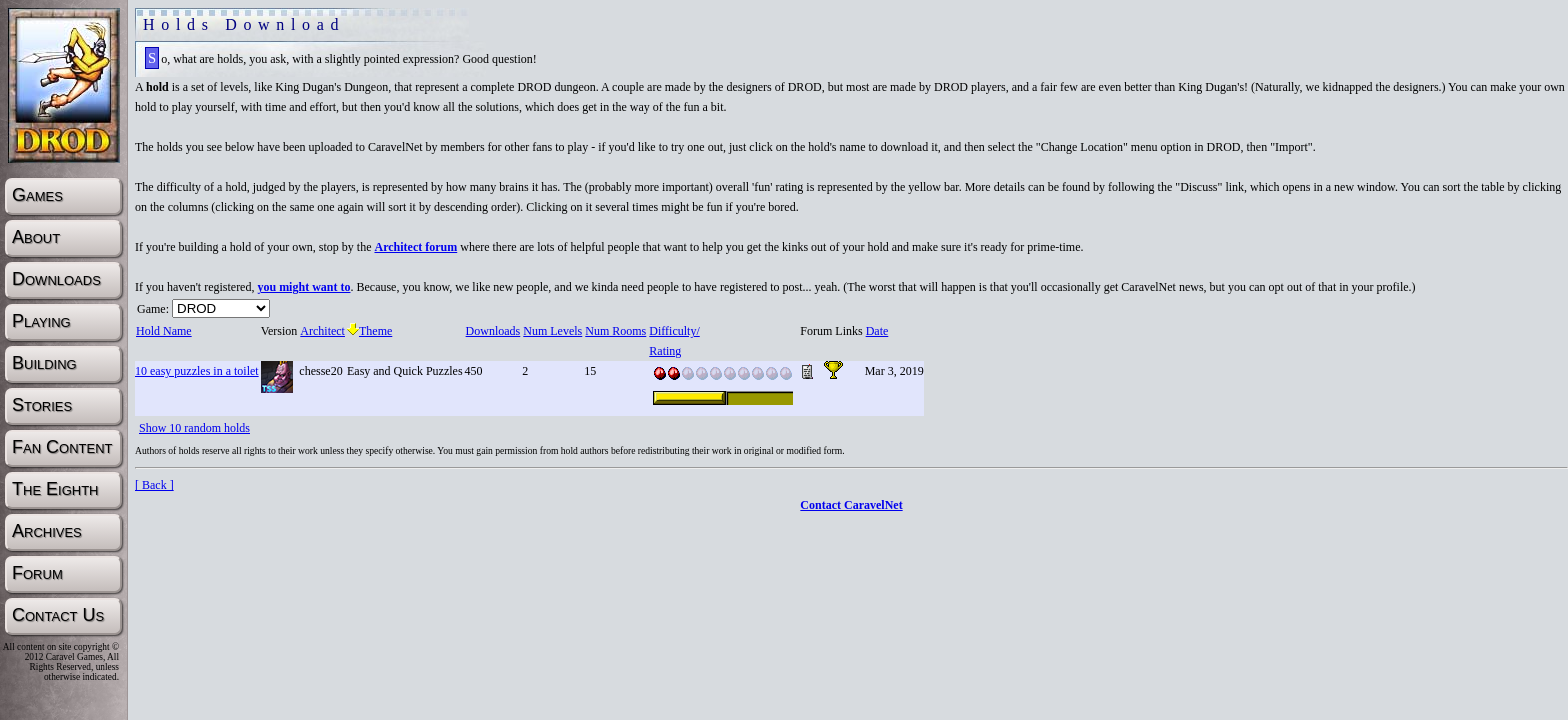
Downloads (493, 331)
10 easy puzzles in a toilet (197, 371)
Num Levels (552, 331)
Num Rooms (615, 331)
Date (877, 331)
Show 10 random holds (194, 428)
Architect (322, 331)
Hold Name (163, 331)
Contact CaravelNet (851, 505)
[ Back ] (154, 485)
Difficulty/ (673, 331)
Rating (664, 351)
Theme (369, 331)
